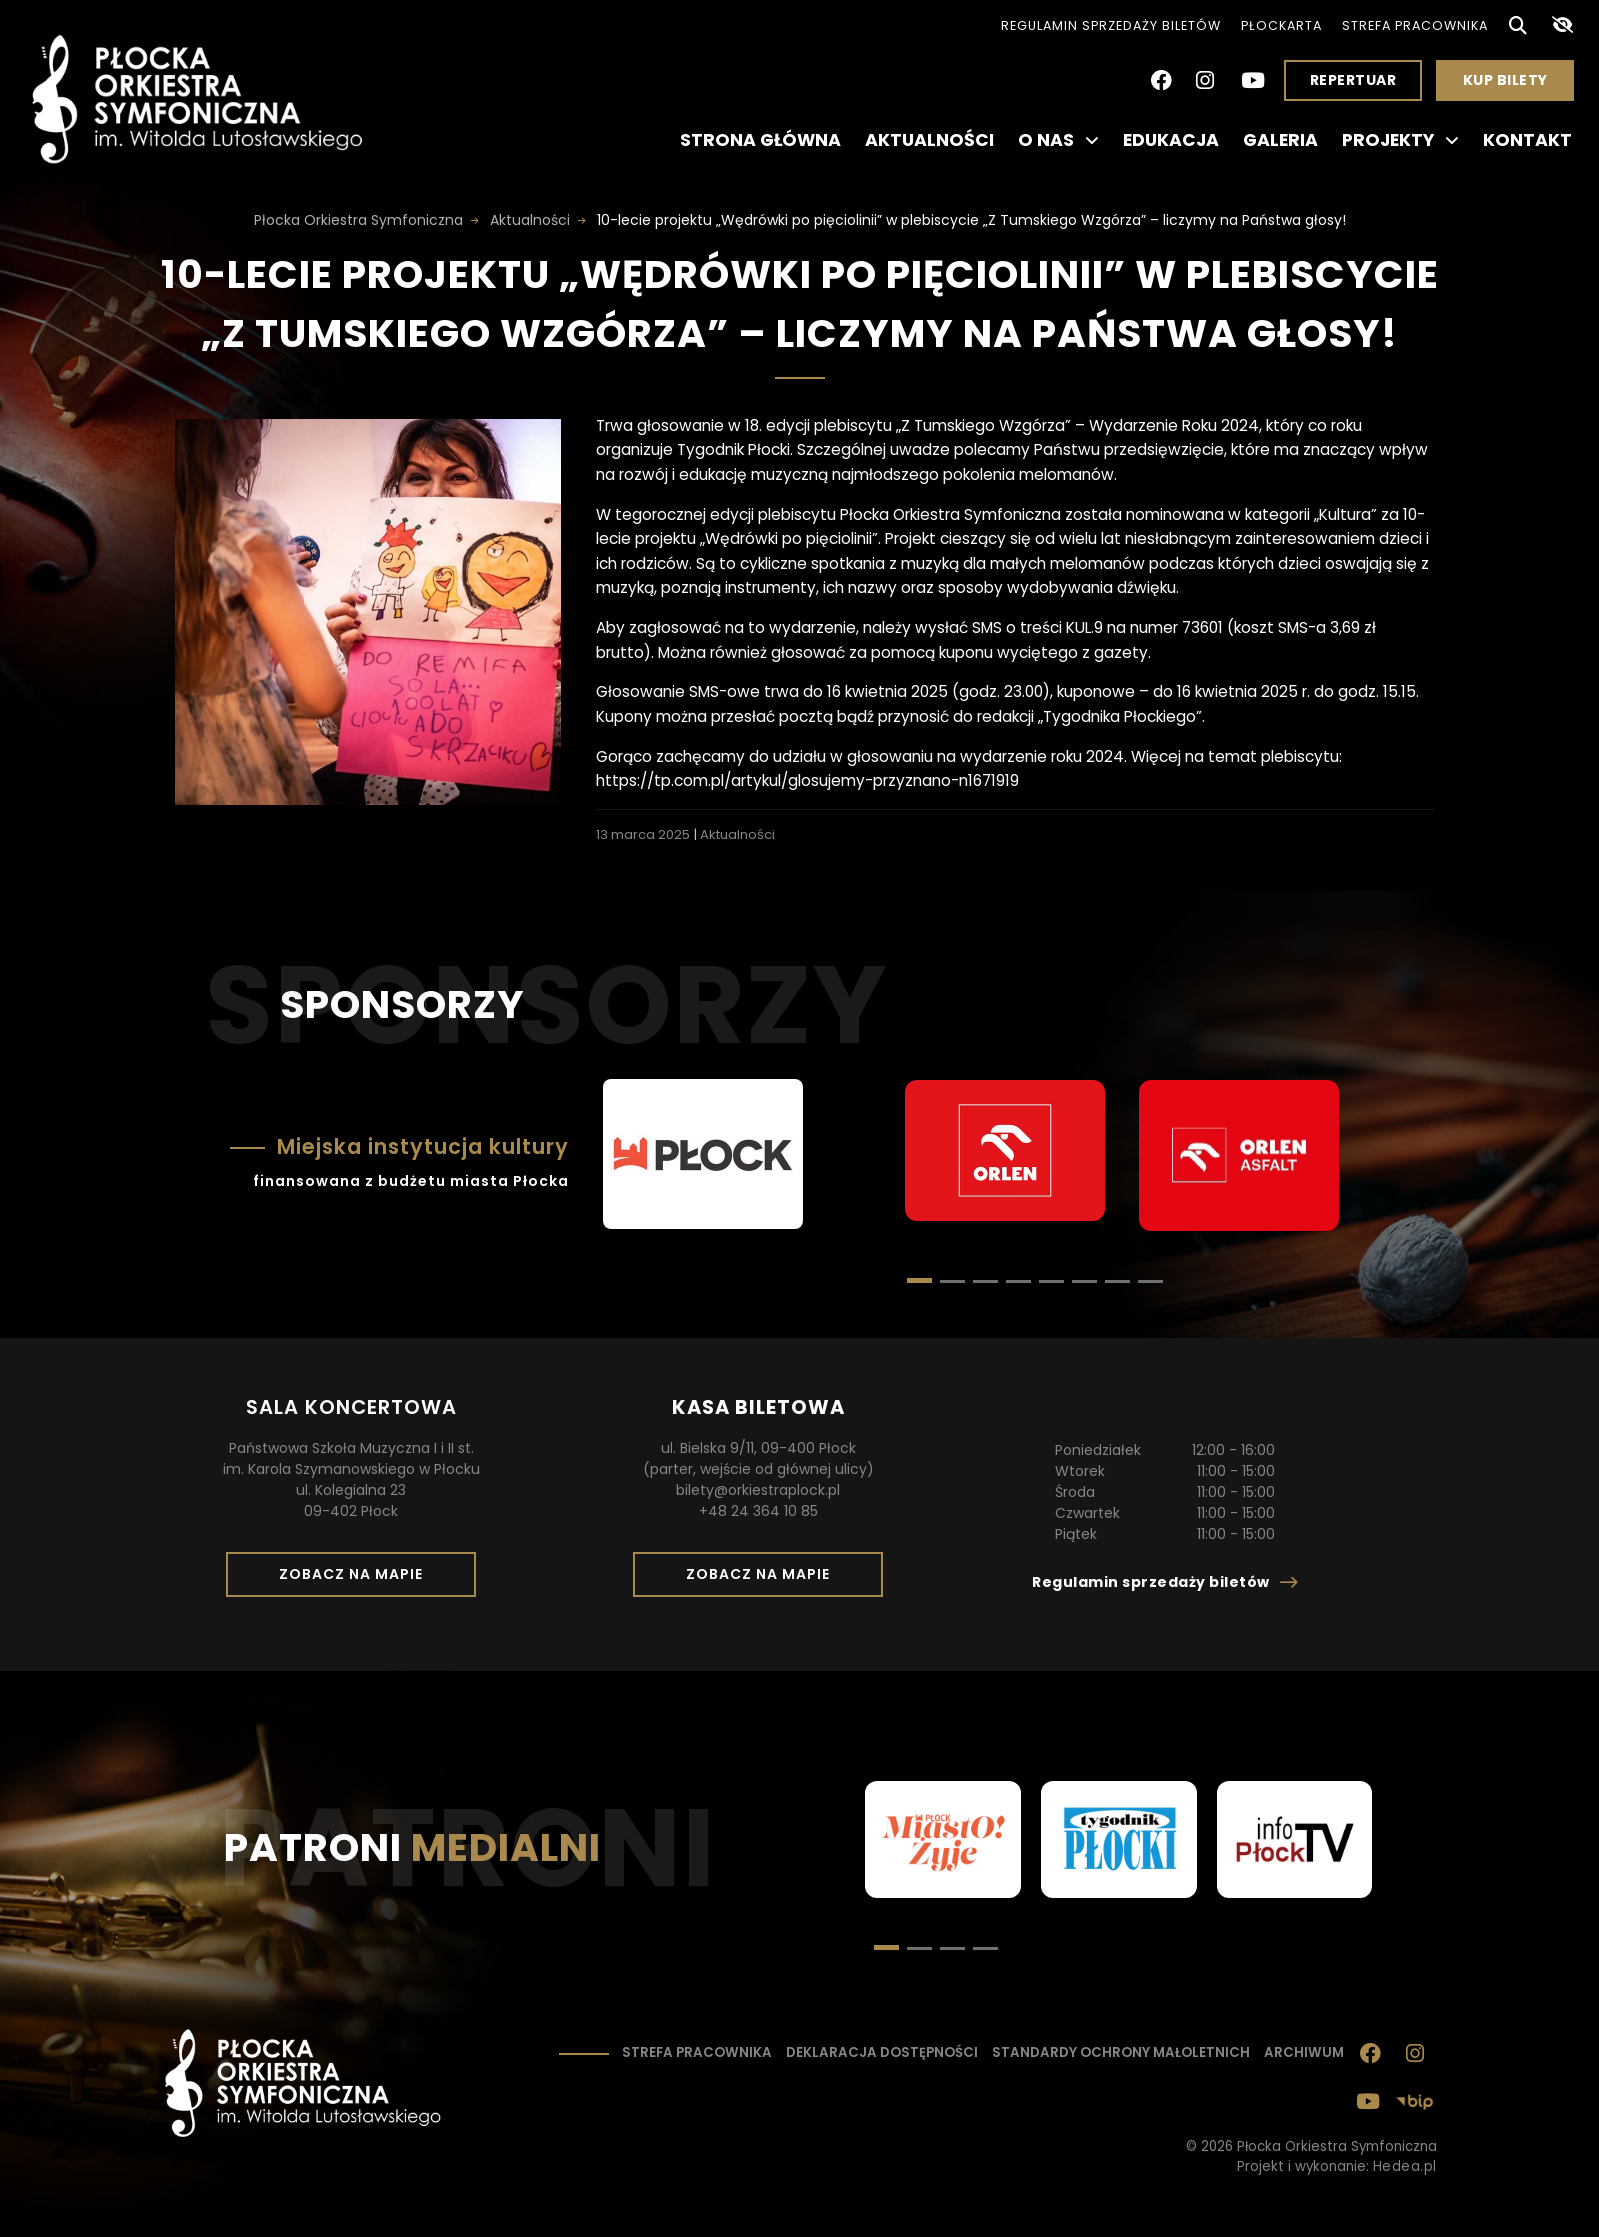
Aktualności (929, 140)
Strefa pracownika (1415, 25)
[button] (952, 1281)
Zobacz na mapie (358, 1580)
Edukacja (1171, 140)
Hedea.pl (1405, 2166)
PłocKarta (1281, 25)
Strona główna (760, 140)
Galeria (1280, 140)
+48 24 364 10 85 (758, 1511)
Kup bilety (1513, 85)
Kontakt (1527, 140)
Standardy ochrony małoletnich (1121, 2052)
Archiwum (1304, 2052)
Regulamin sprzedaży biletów (1111, 25)
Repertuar (1353, 80)
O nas (1058, 140)
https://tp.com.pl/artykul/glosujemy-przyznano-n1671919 (807, 780)
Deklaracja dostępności (882, 2052)
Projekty (1400, 140)
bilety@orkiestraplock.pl (758, 1490)
